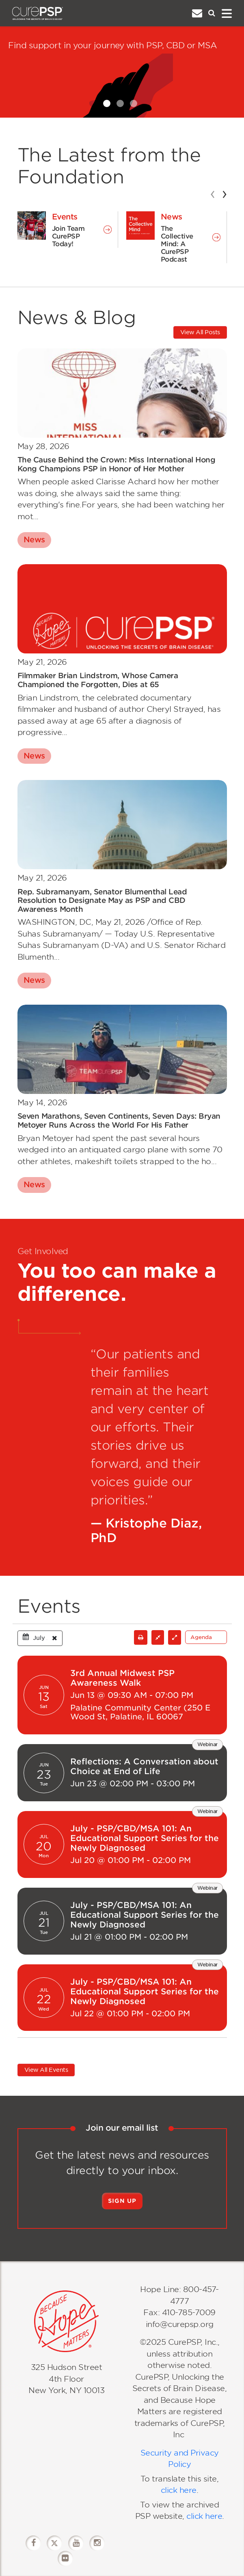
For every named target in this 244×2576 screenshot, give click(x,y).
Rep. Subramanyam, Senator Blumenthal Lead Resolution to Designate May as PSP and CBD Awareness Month (102, 900)
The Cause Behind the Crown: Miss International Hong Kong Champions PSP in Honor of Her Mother (116, 464)
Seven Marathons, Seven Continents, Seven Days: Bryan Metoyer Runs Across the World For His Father (118, 1120)
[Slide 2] (120, 103)
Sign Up (122, 2201)
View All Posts (200, 332)
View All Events (46, 2070)
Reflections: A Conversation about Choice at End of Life (144, 1766)
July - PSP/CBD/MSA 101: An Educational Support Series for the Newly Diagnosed (144, 1838)
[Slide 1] (106, 103)
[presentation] (213, 193)
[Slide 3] (133, 103)
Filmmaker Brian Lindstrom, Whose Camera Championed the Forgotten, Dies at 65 (97, 680)
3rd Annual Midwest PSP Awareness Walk (122, 1678)
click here (178, 2490)
